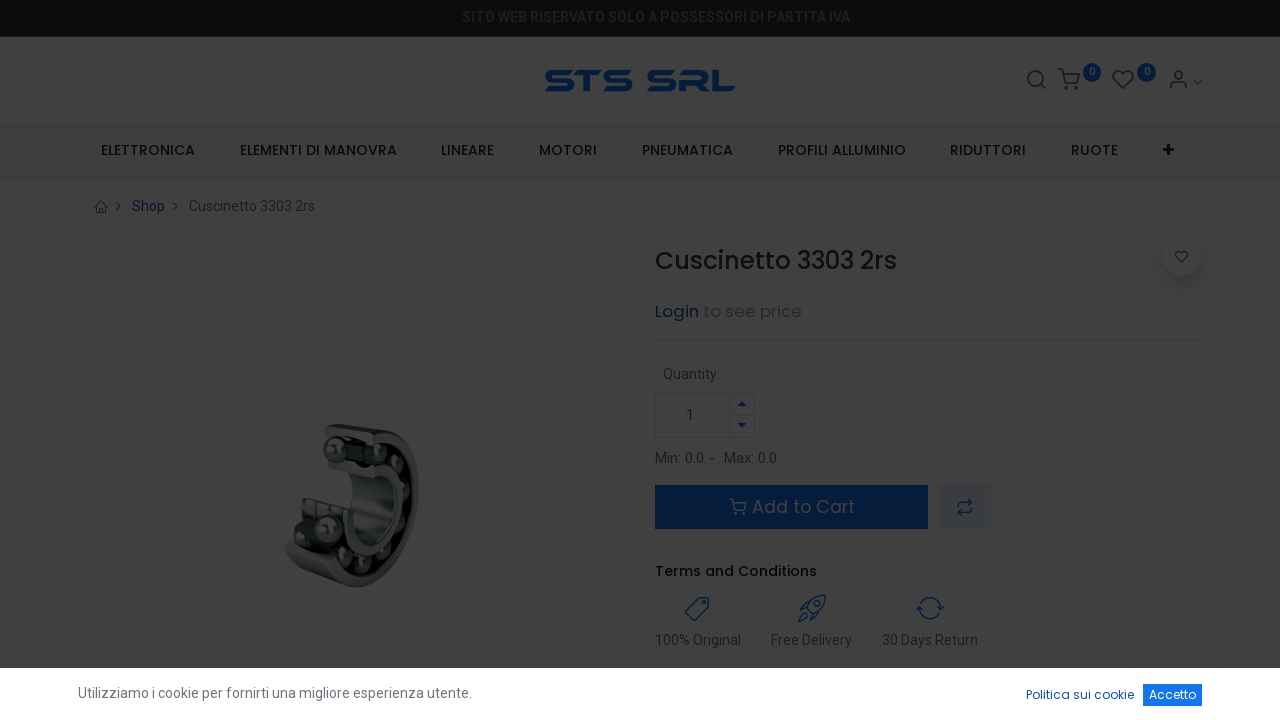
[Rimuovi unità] (742, 426)
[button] (1169, 151)
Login (677, 311)
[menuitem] (147, 151)
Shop (148, 206)
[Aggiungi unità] (742, 404)
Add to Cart (792, 507)
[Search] (1036, 82)
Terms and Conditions (736, 571)
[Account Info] (1184, 82)
